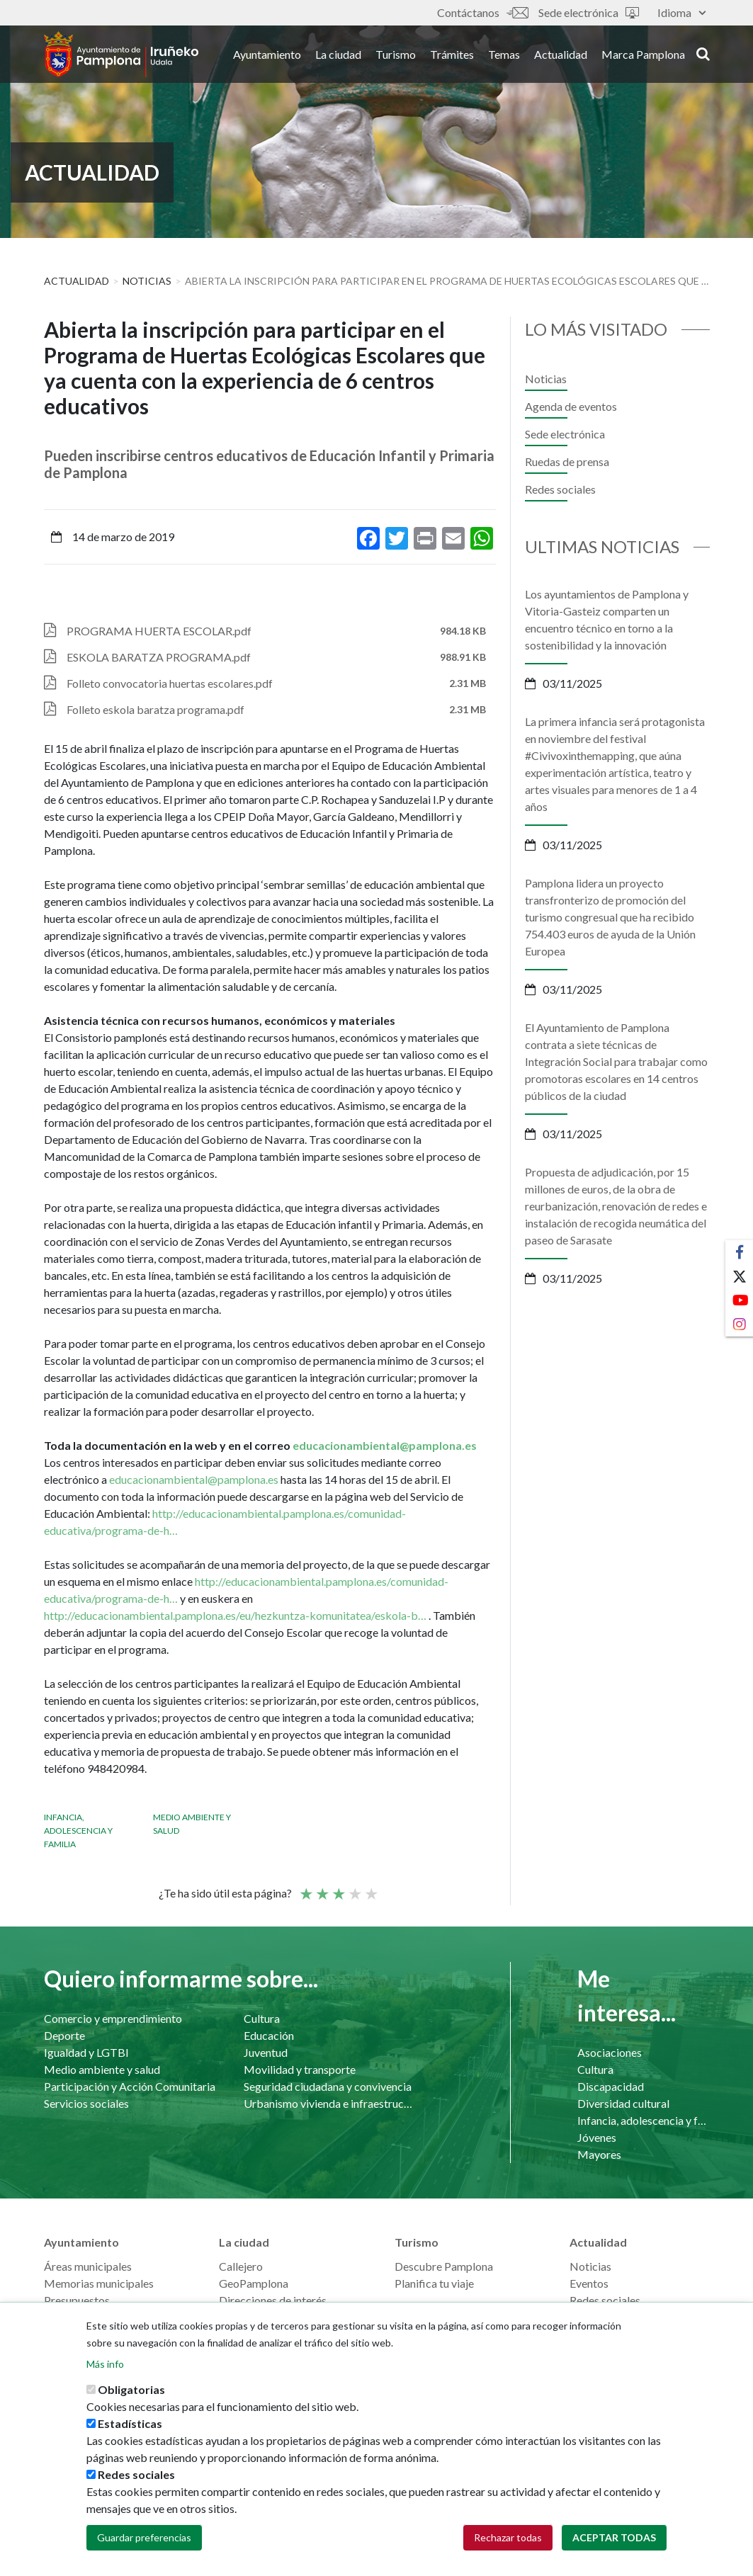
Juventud (266, 2052)
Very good (370, 1887)
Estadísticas (130, 2424)
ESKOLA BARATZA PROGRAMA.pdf (159, 657)
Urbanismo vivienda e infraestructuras (329, 2103)
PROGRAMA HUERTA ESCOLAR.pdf (159, 630)
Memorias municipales (99, 2283)
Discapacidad (610, 2086)
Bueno (354, 1887)
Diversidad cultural (623, 2103)
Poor (305, 1887)
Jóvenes (596, 2137)
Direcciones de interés (273, 2300)
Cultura (262, 2018)
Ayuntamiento (267, 55)
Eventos (589, 2283)
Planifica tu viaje (434, 2283)
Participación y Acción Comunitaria (129, 2086)
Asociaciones (609, 2052)
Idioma (681, 12)
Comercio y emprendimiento (113, 2018)
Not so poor (321, 1887)
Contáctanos (482, 12)
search (703, 54)
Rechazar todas (508, 2538)
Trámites (452, 55)
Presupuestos (77, 2300)
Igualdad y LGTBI (86, 2052)
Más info (105, 2365)
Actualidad (560, 55)
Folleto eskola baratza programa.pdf (155, 709)
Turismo (395, 55)
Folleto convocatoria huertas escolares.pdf (170, 683)
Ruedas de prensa (567, 461)
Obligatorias (131, 2390)
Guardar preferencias (144, 2538)
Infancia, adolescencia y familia (78, 1830)
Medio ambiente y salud (102, 2069)
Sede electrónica (588, 12)
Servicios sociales (86, 2103)
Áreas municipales (88, 2266)
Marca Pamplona (643, 55)
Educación (269, 2035)
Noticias (147, 281)
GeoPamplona (253, 2283)
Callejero (241, 2266)
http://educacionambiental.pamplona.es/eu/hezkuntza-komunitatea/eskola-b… (235, 1615)
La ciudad (338, 55)
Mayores (599, 2154)
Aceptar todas (614, 2538)
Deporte (64, 2035)
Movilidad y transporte (300, 2069)
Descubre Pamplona (444, 2266)
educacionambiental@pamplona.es (385, 1445)
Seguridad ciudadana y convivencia (328, 2086)
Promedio (338, 1887)
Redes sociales (560, 489)
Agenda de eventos (571, 406)
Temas (504, 55)
